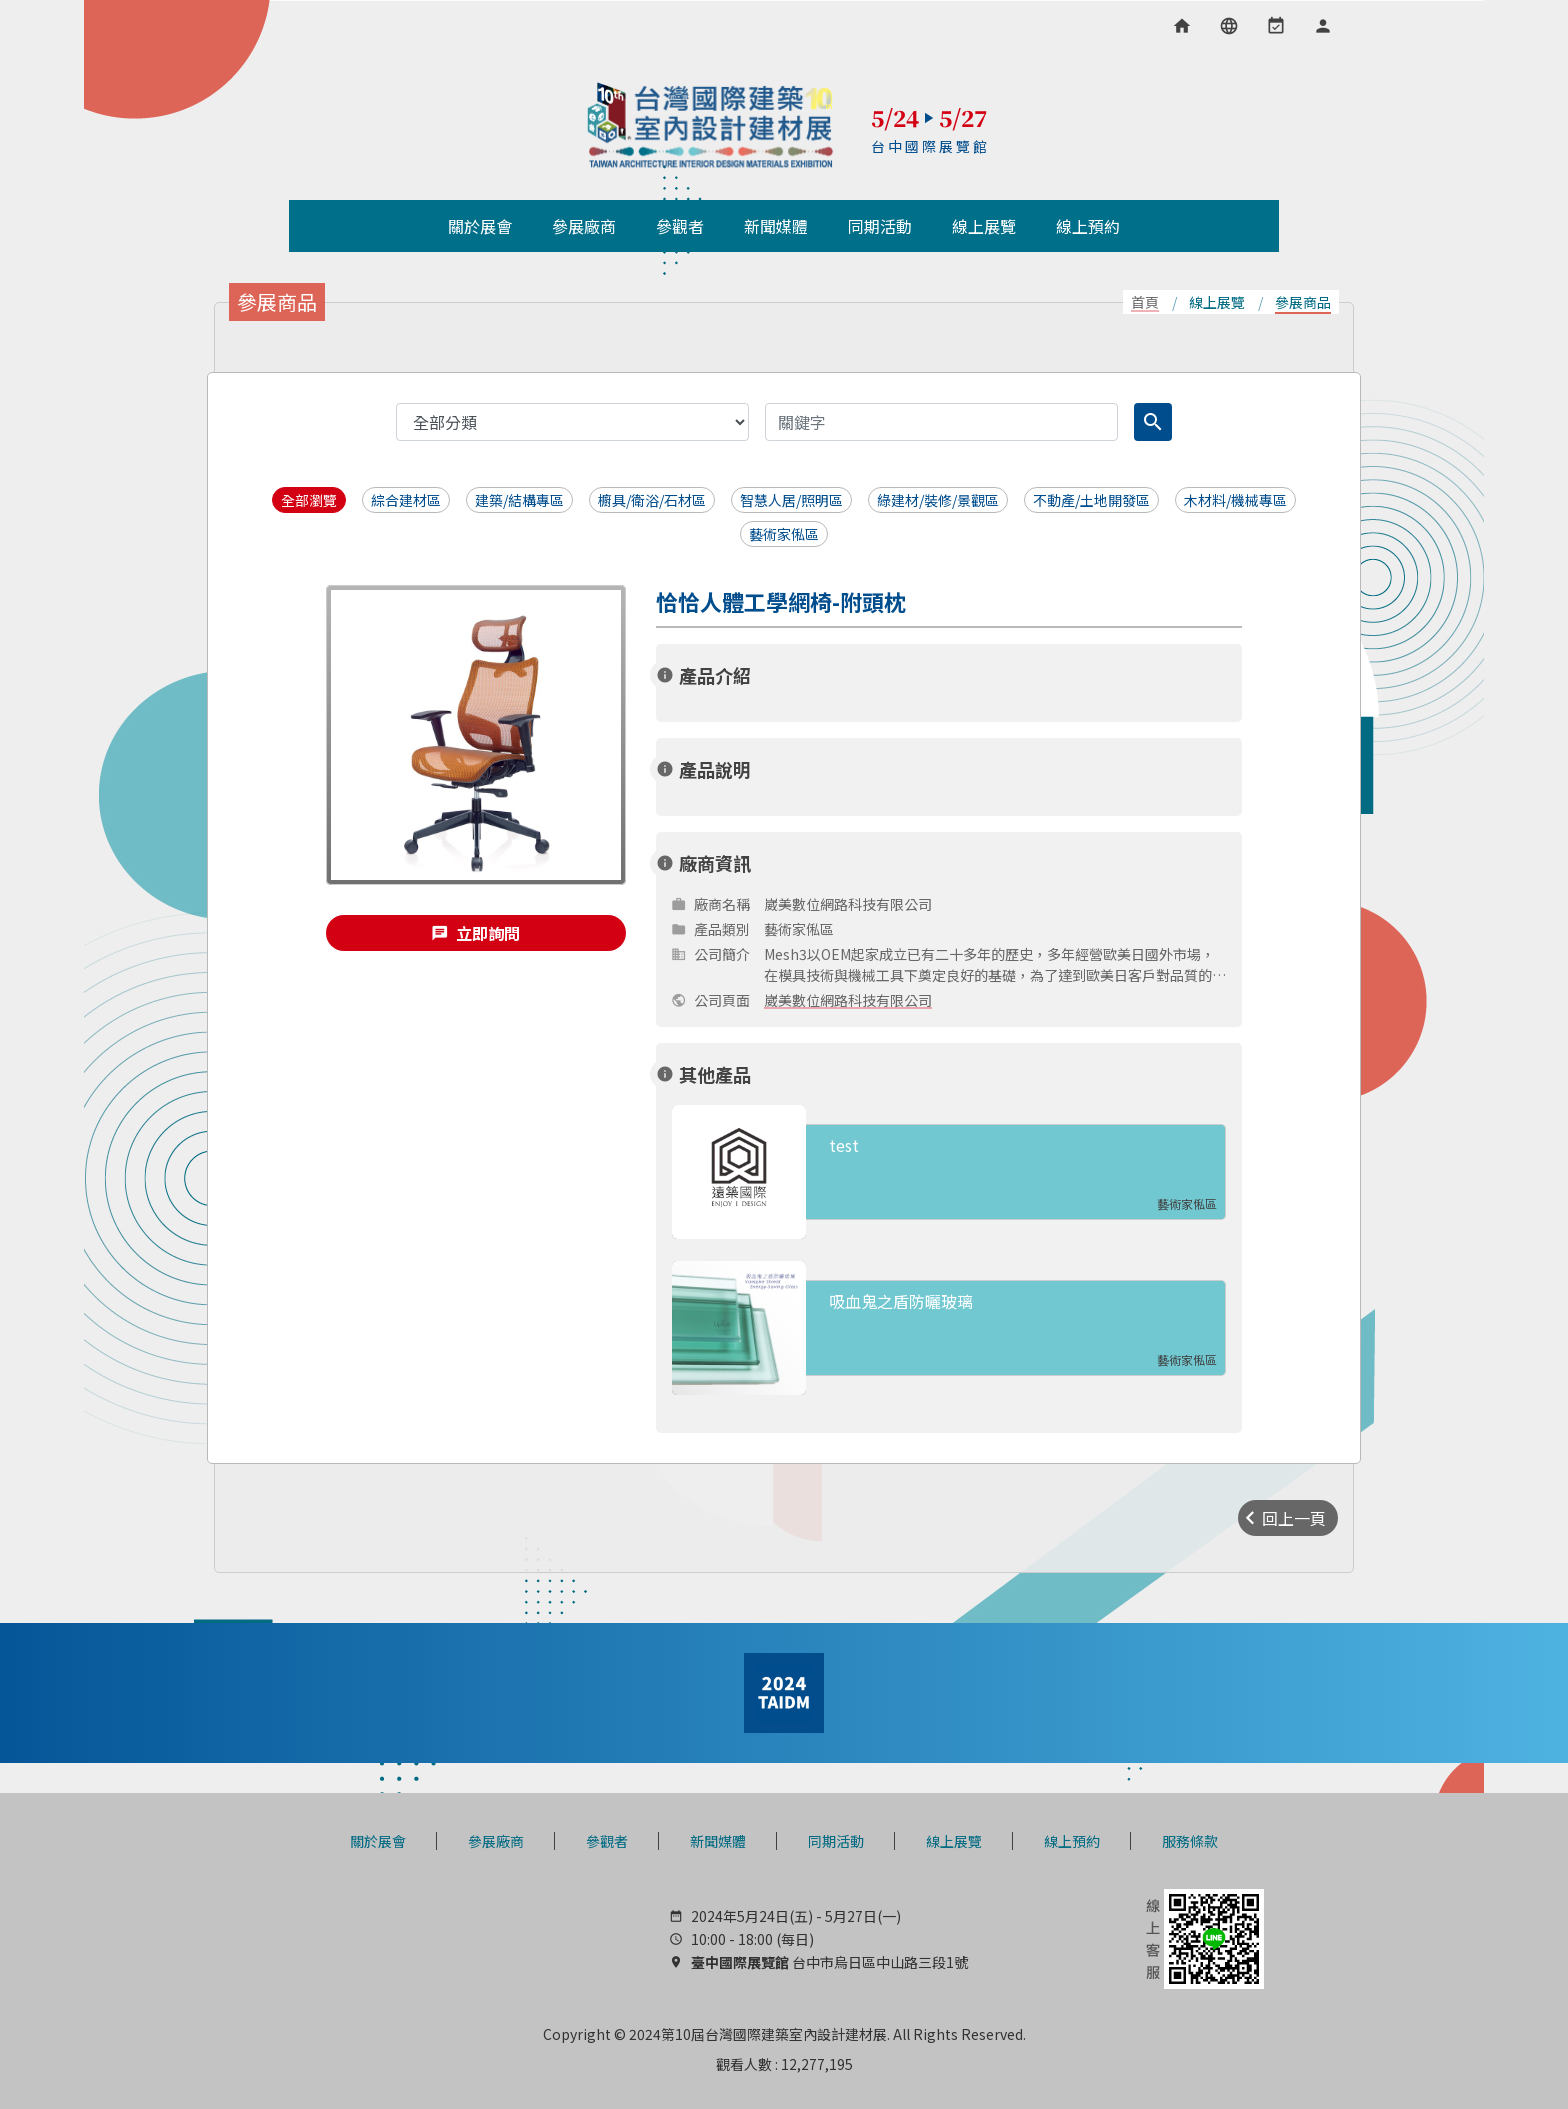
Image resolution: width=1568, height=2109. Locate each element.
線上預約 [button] (1088, 226)
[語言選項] (1229, 26)
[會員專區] (1323, 26)
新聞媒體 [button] (776, 226)
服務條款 (1190, 1841)
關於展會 (378, 1841)
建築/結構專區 (519, 500)
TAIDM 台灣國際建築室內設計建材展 (711, 125)
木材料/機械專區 (1235, 500)
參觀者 (607, 1841)
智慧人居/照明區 (791, 500)
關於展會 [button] (480, 226)
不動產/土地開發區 (1091, 500)
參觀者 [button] (680, 226)
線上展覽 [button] (984, 226)
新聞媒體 (718, 1841)
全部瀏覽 (309, 500)
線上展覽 (954, 1841)
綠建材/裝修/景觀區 (938, 500)
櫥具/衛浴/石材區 (652, 500)
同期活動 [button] (880, 226)
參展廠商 (496, 1841)
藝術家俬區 (784, 534)
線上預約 (1072, 1841)
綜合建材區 (406, 500)
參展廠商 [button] (584, 226)
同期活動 (836, 1841)
